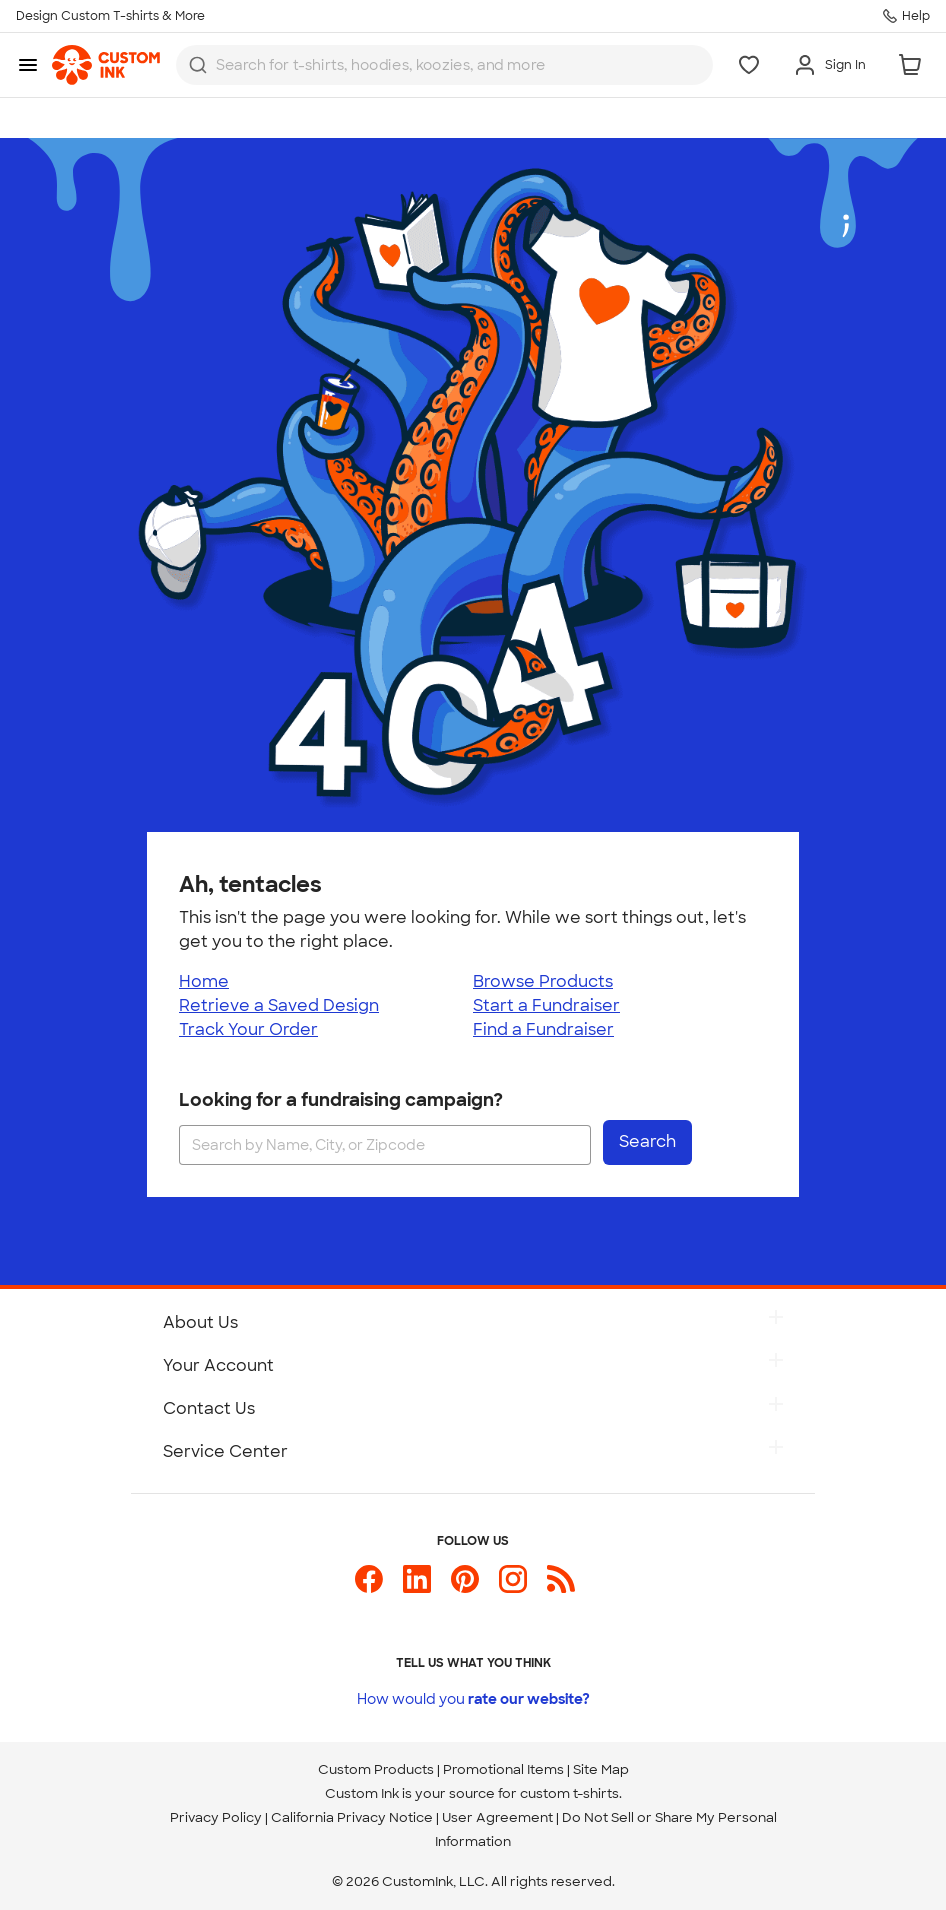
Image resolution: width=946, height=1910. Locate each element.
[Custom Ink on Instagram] (513, 1587)
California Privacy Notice (352, 1817)
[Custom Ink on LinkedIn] (417, 1587)
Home (204, 981)
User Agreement (497, 1817)
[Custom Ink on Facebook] (369, 1587)
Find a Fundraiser (543, 1029)
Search (647, 1141)
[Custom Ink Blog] (561, 1587)
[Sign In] (829, 65)
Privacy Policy (216, 1817)
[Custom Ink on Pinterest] (465, 1587)
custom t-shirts (569, 1793)
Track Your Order (248, 1029)
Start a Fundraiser (546, 1005)
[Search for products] (428, 65)
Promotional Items (503, 1769)
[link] (106, 65)
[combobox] (444, 65)
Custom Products (376, 1769)
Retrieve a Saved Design (279, 1005)
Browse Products (543, 981)
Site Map (601, 1769)
